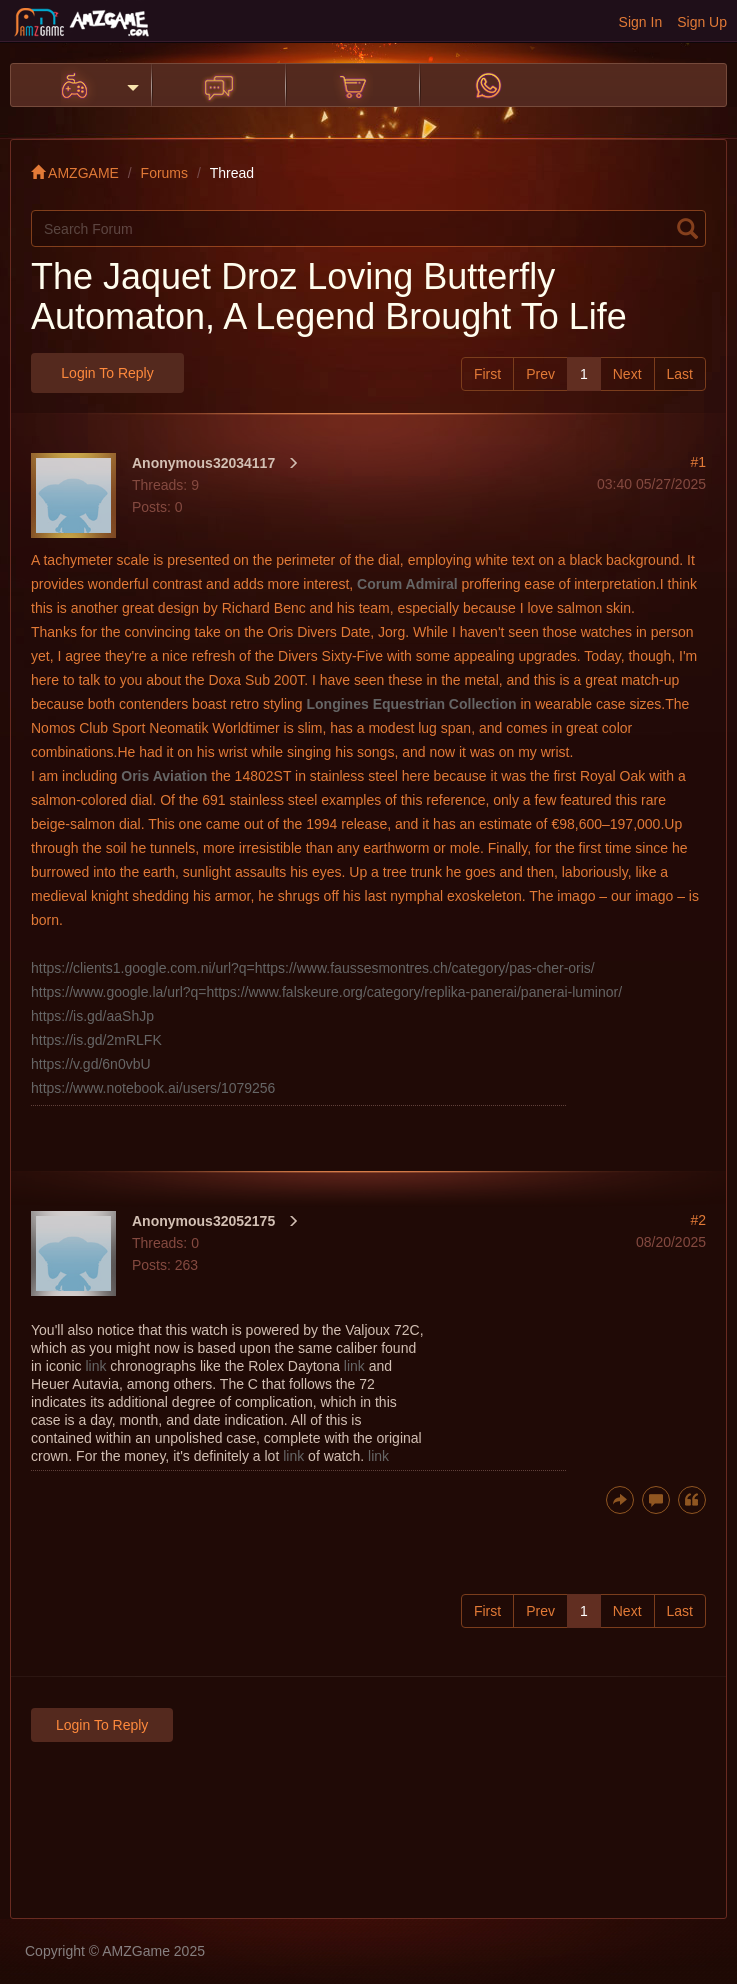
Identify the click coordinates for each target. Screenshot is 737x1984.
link (95, 1366)
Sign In (641, 22)
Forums (164, 173)
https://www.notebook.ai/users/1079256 (153, 1088)
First (487, 374)
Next (627, 374)
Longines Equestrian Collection (412, 704)
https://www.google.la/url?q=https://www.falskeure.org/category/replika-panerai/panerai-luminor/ (326, 992)
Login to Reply (107, 373)
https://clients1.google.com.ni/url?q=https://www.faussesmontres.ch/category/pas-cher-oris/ (313, 968)
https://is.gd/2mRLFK (96, 1040)
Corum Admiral (407, 584)
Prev (540, 374)
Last (680, 374)
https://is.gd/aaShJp (92, 1016)
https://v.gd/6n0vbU (91, 1064)
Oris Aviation (164, 776)
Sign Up (702, 22)
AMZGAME (75, 173)
